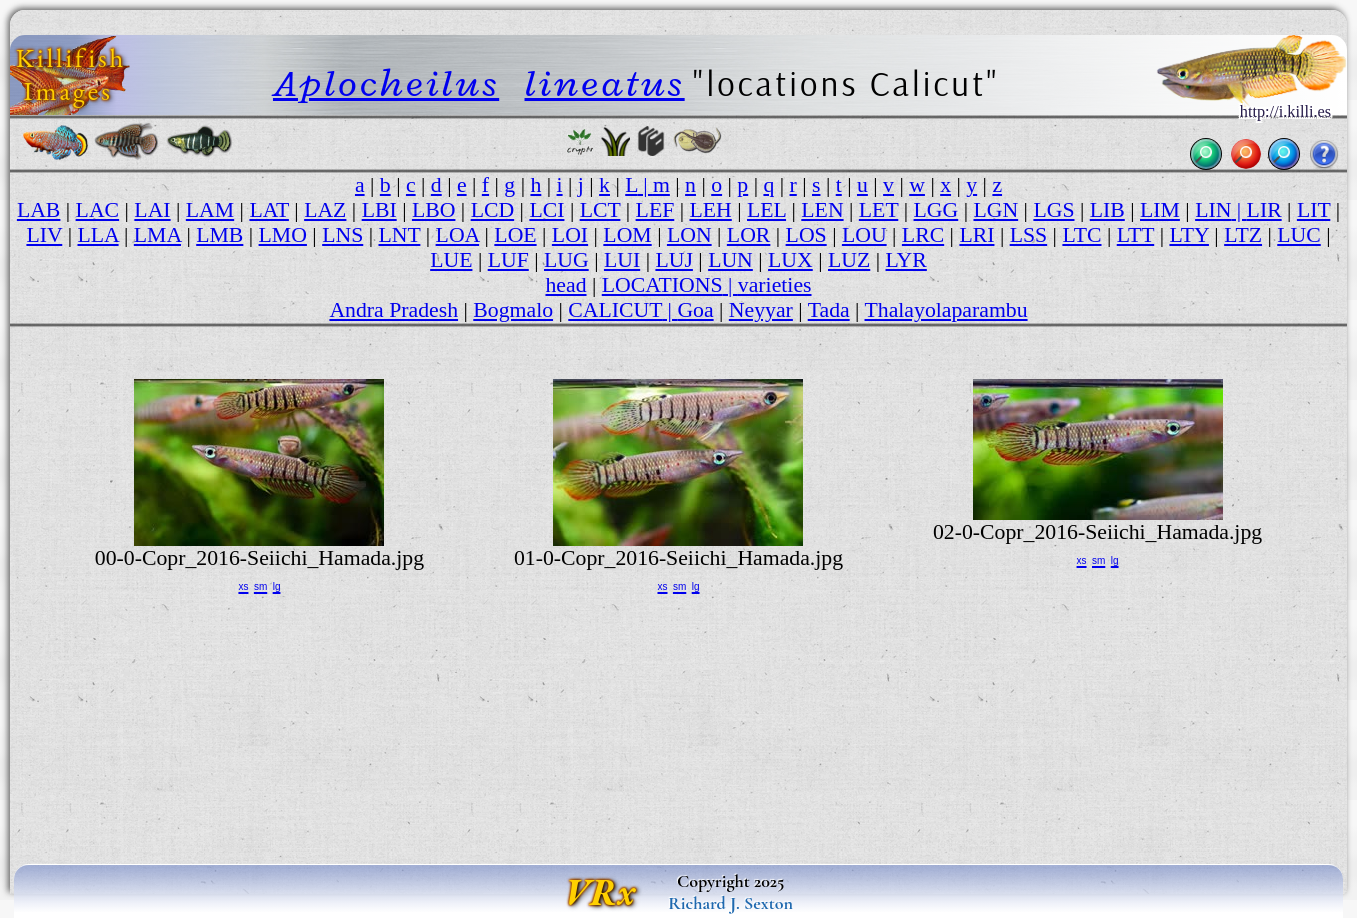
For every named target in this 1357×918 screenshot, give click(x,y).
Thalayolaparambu (946, 310)
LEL (766, 210)
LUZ (849, 260)
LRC (923, 235)
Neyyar (761, 310)
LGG (936, 210)
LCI (546, 210)
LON (689, 235)
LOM (627, 235)
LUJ (673, 260)
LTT (1135, 235)
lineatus (605, 83)
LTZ (1243, 235)
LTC (1081, 235)
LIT (1313, 210)
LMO (283, 235)
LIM (1160, 210)
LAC (98, 210)
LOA (458, 235)
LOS (806, 235)
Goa (695, 310)
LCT (600, 210)
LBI (379, 210)
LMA (157, 235)
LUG (566, 260)
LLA (98, 235)
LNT (399, 235)
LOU (864, 235)
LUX (790, 260)
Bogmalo (513, 310)
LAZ (325, 210)
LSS (1028, 235)
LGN (995, 210)
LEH (711, 210)
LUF (508, 260)
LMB (219, 235)
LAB (39, 210)
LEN (822, 210)
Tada (829, 310)
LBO (434, 210)
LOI (570, 235)
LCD (493, 210)
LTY (1188, 235)
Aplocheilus (386, 83)
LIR (1264, 210)
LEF (655, 210)
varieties (775, 285)
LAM (210, 210)
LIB (1107, 210)
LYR (906, 260)
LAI (152, 210)
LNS (342, 235)
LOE (515, 235)
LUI (622, 260)
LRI (976, 235)
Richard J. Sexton (730, 903)
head (565, 285)
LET (878, 210)
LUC (1299, 235)
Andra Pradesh (393, 310)
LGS (1053, 210)
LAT (268, 210)
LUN (730, 260)
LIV (44, 235)
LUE (451, 260)
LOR (749, 235)
